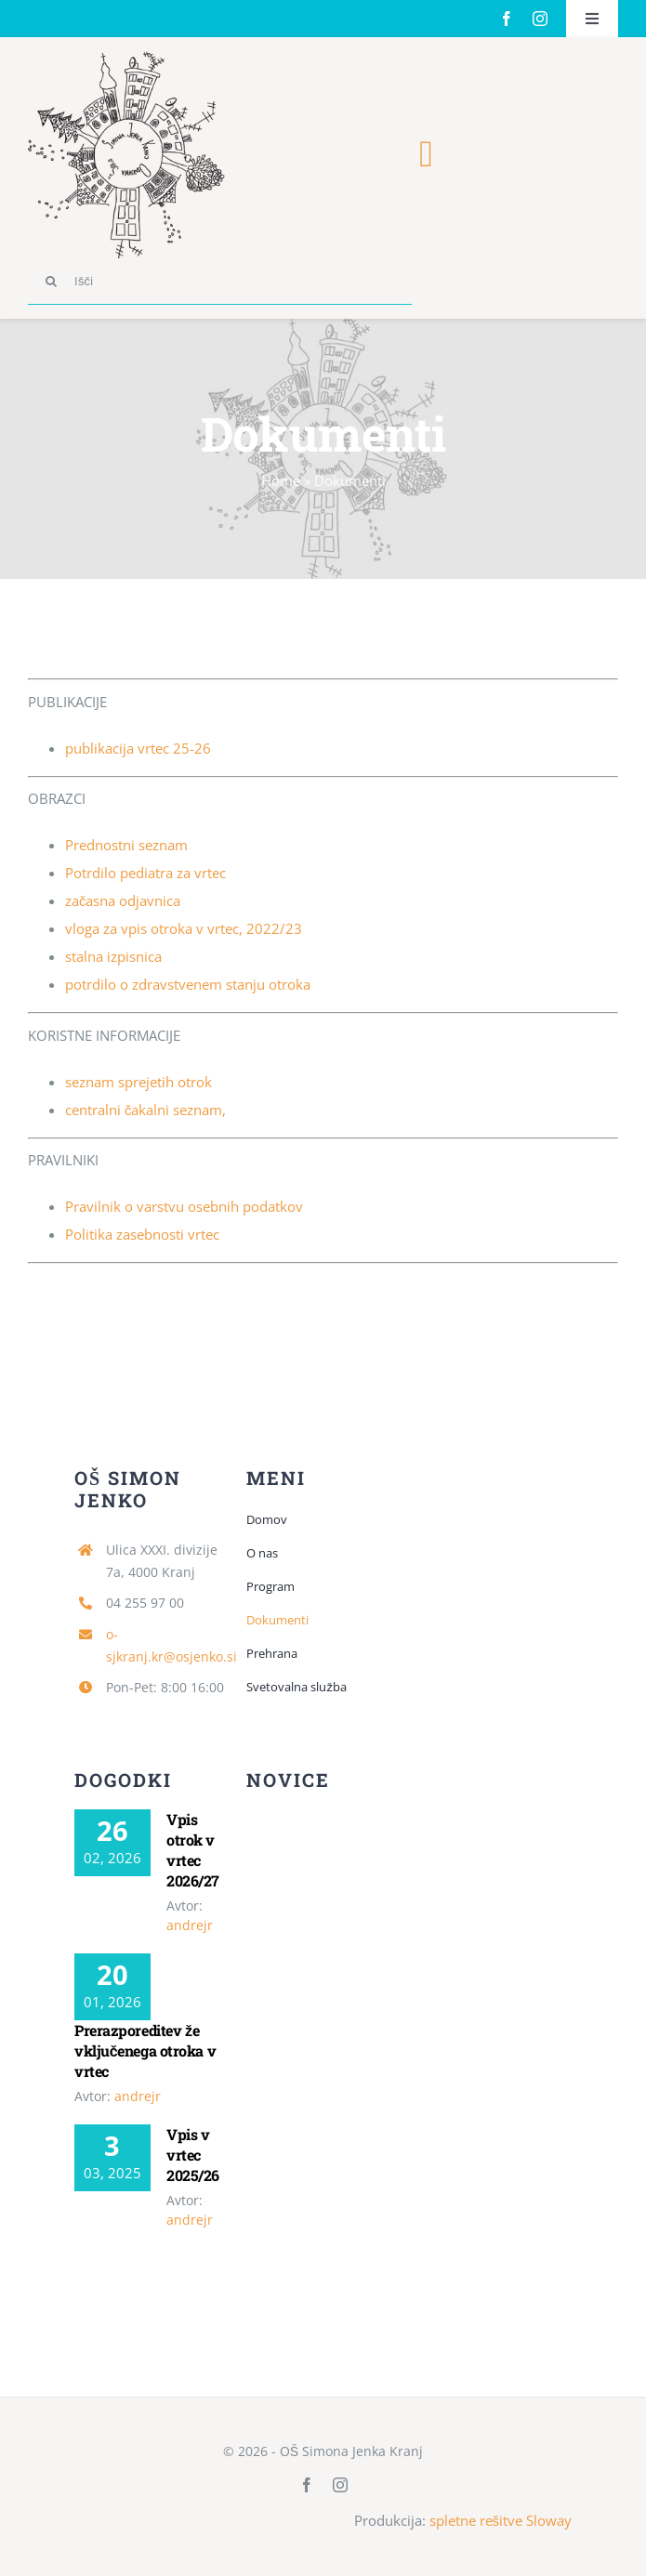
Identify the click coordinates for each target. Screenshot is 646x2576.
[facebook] (506, 18)
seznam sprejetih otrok (138, 1081)
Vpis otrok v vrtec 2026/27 (192, 1849)
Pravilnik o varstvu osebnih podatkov (184, 1206)
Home (280, 480)
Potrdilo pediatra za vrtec (145, 872)
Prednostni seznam (126, 844)
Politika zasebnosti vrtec (142, 1234)
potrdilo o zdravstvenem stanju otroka (187, 984)
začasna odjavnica (123, 900)
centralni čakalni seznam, (146, 1109)
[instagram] (540, 18)
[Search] (51, 281)
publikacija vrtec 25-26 (138, 748)
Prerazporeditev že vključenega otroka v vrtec (145, 2050)
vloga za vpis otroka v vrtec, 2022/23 (183, 928)
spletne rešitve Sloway (501, 2520)
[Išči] (220, 281)
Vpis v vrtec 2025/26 (192, 2154)
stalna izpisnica (113, 956)
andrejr (189, 1925)
